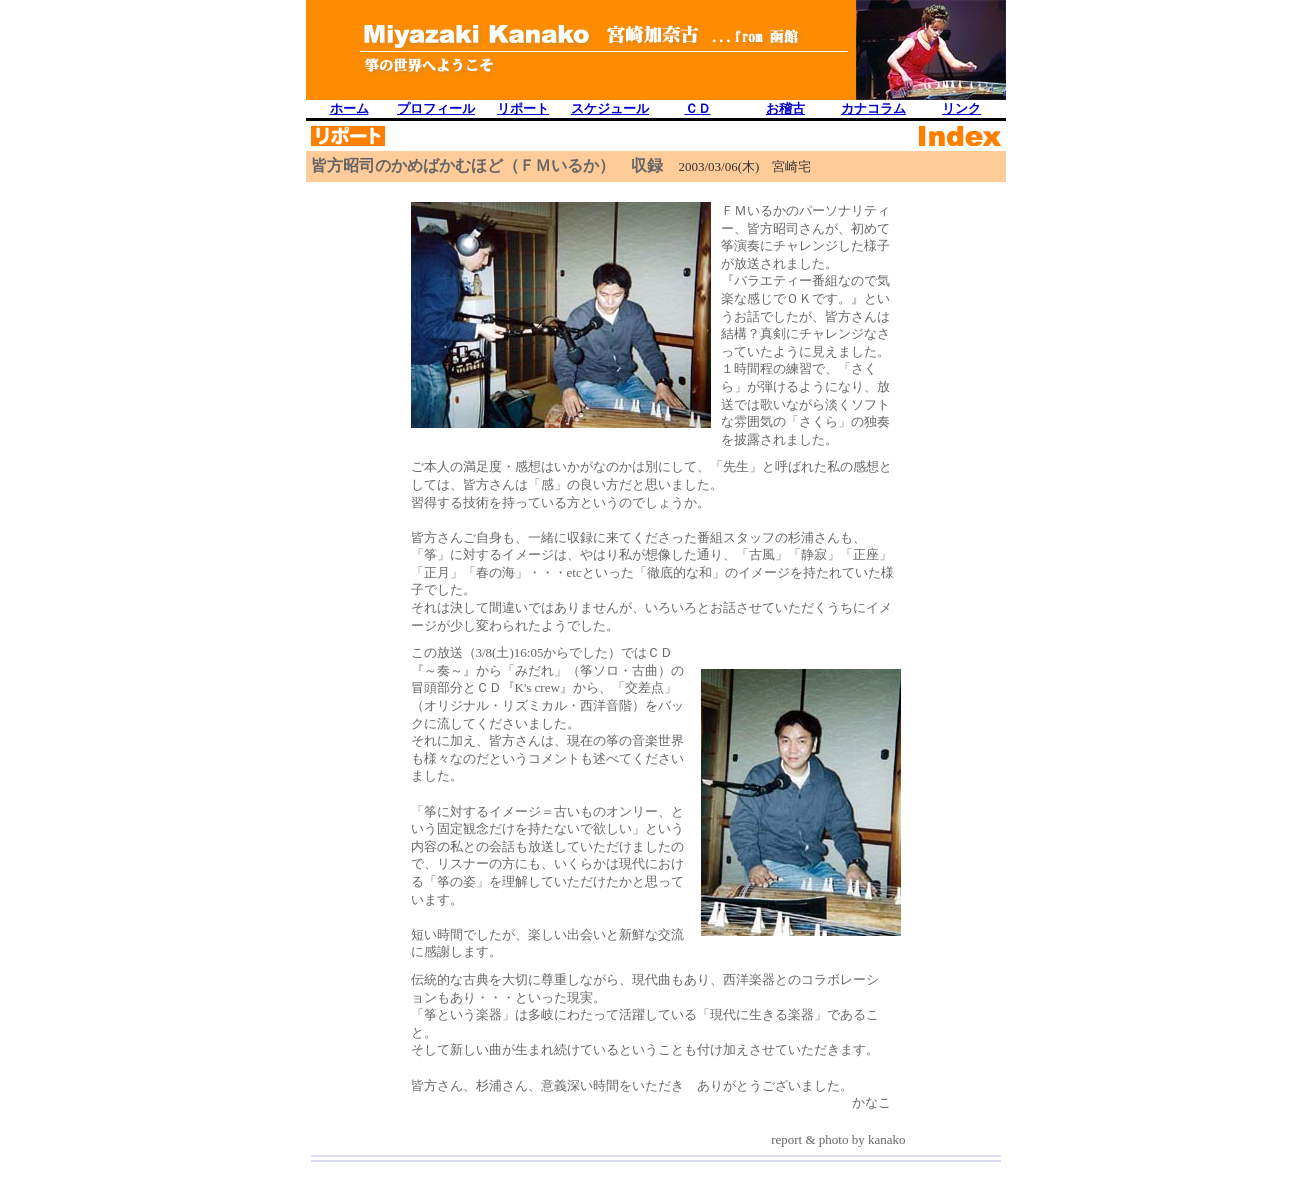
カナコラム (873, 108)
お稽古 (785, 108)
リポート (523, 108)
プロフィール (436, 108)
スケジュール (610, 108)
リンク (961, 108)
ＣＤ (698, 108)
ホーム (349, 108)
